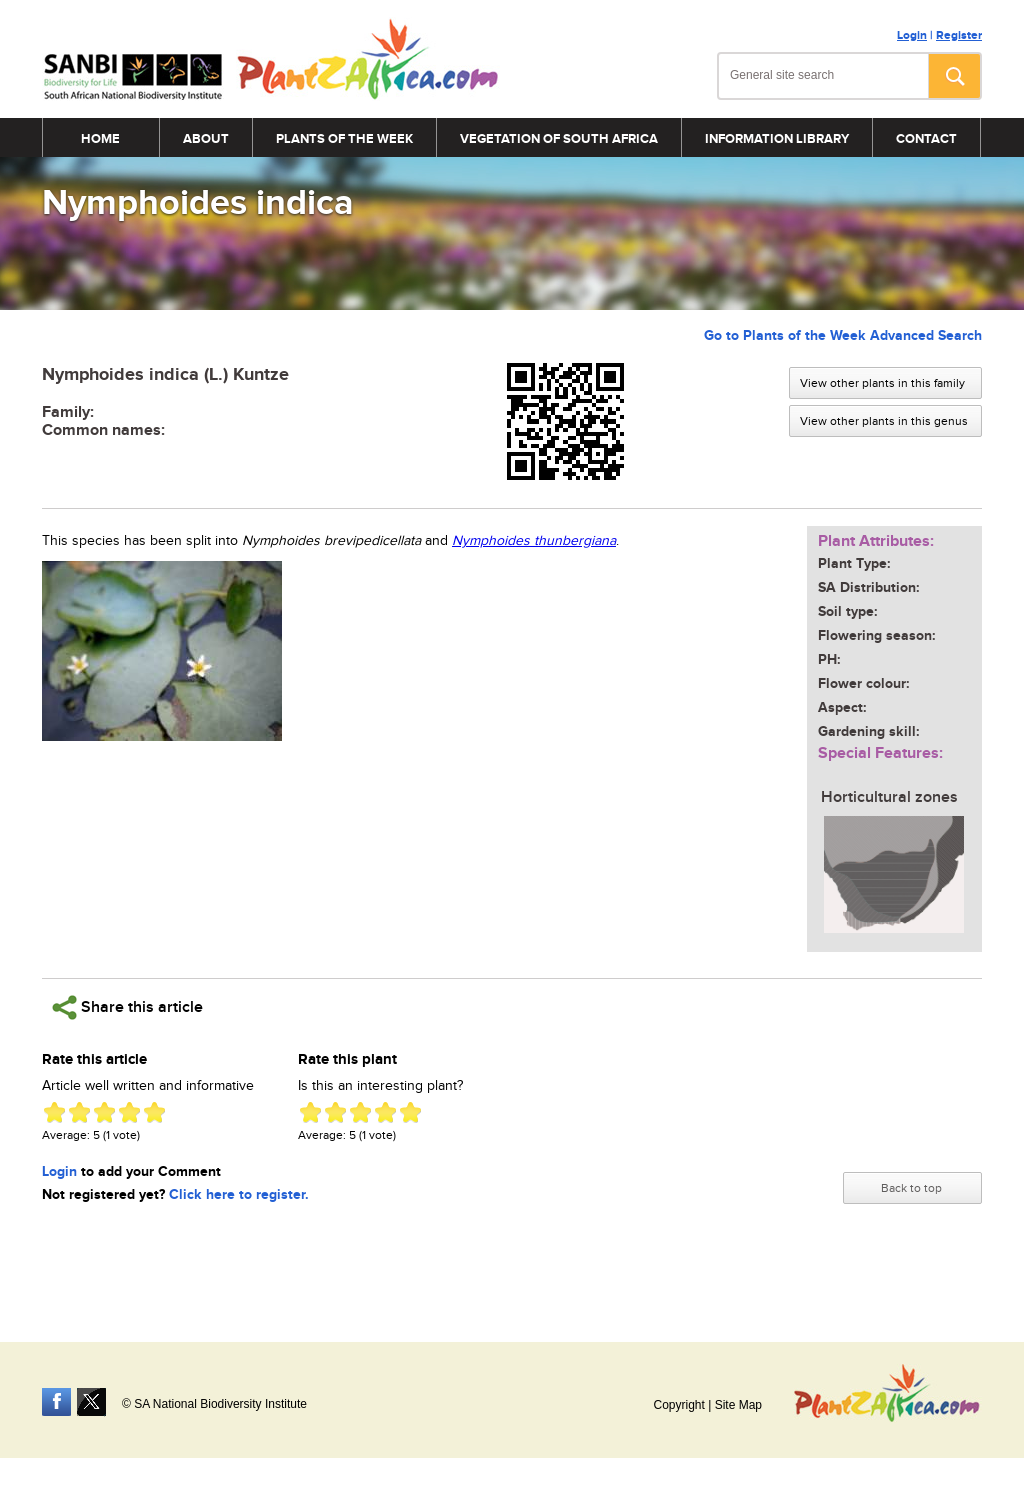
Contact (926, 139)
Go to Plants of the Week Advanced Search (843, 335)
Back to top (911, 1188)
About (206, 139)
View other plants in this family (882, 383)
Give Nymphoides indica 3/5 (104, 1112)
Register (959, 35)
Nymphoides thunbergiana (534, 541)
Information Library (777, 139)
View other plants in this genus (884, 421)
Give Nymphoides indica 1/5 (54, 1112)
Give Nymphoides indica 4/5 (129, 1112)
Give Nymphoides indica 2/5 (79, 1112)
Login (912, 35)
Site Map (738, 1405)
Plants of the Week (344, 139)
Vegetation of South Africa (559, 139)
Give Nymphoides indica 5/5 (154, 1112)
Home (100, 139)
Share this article (127, 1007)
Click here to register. (239, 1194)
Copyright (678, 1405)
